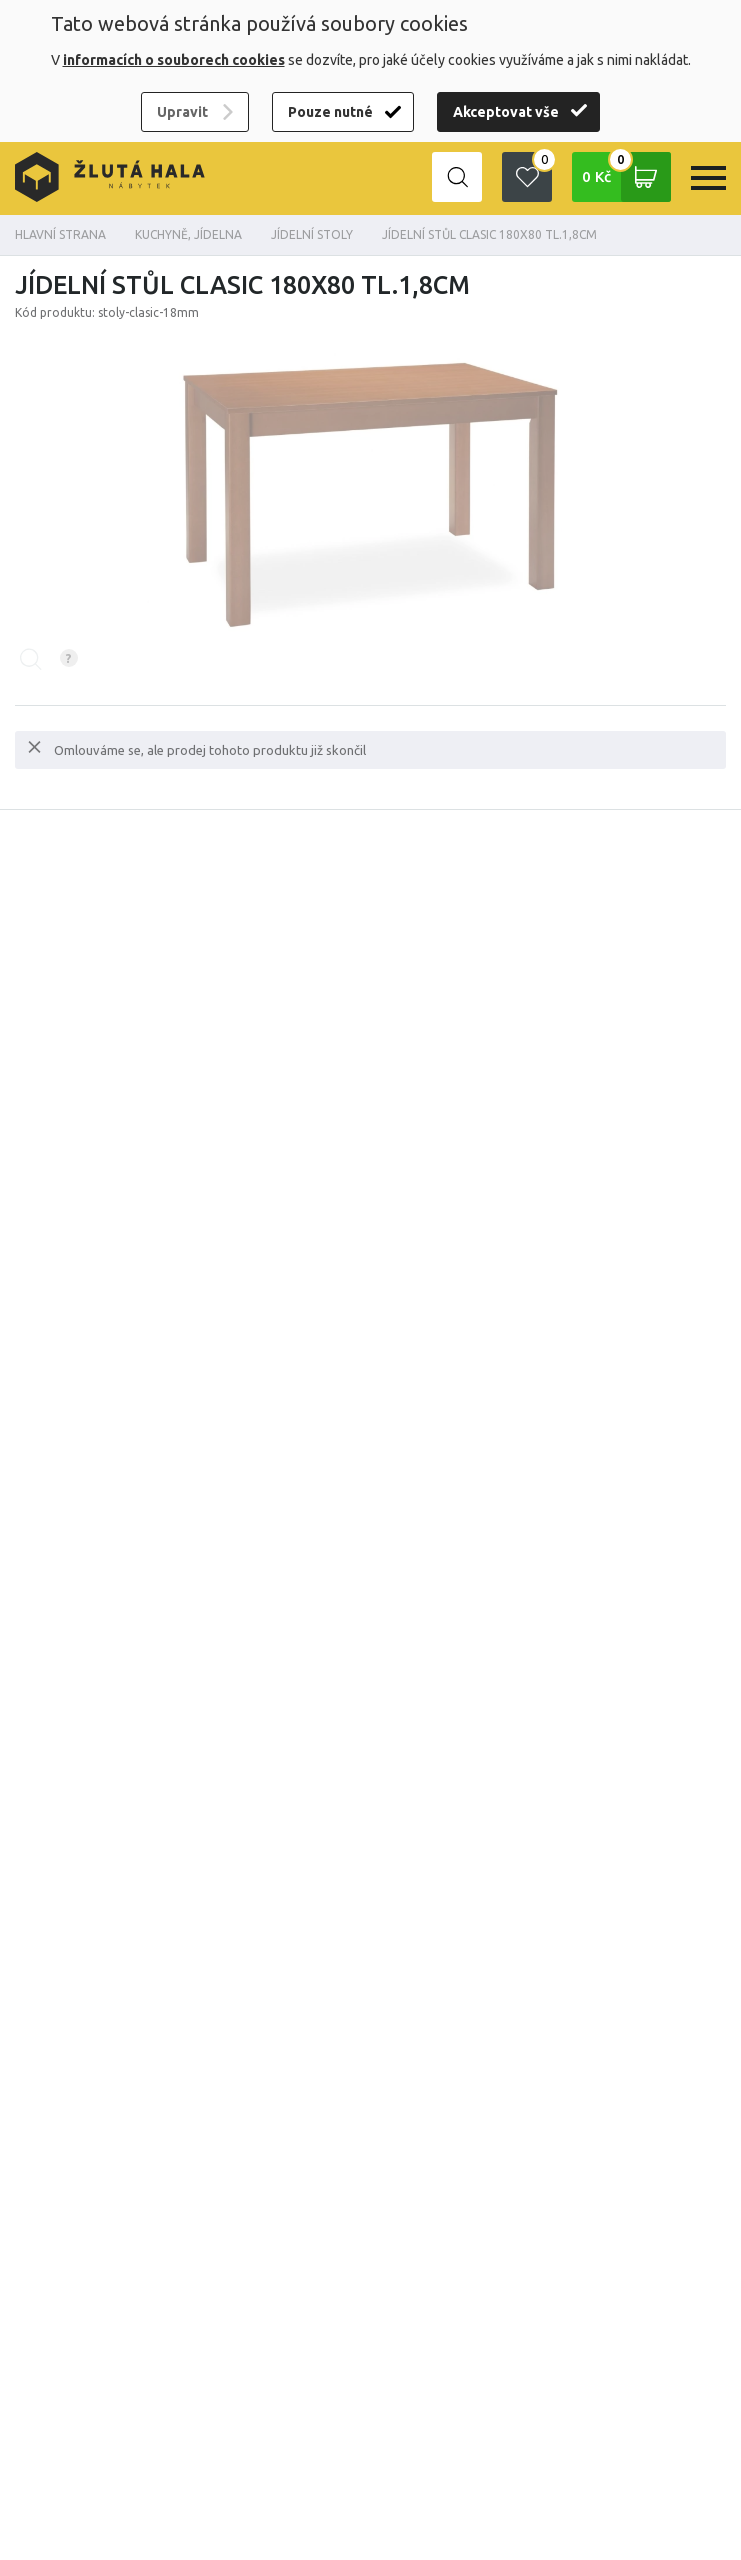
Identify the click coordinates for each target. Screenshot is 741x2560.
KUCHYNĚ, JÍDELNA (188, 234)
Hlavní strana (60, 234)
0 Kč (626, 177)
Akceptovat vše (506, 112)
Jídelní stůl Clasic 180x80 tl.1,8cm (489, 234)
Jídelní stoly (312, 234)
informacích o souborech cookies (174, 60)
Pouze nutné (330, 112)
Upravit (182, 112)
